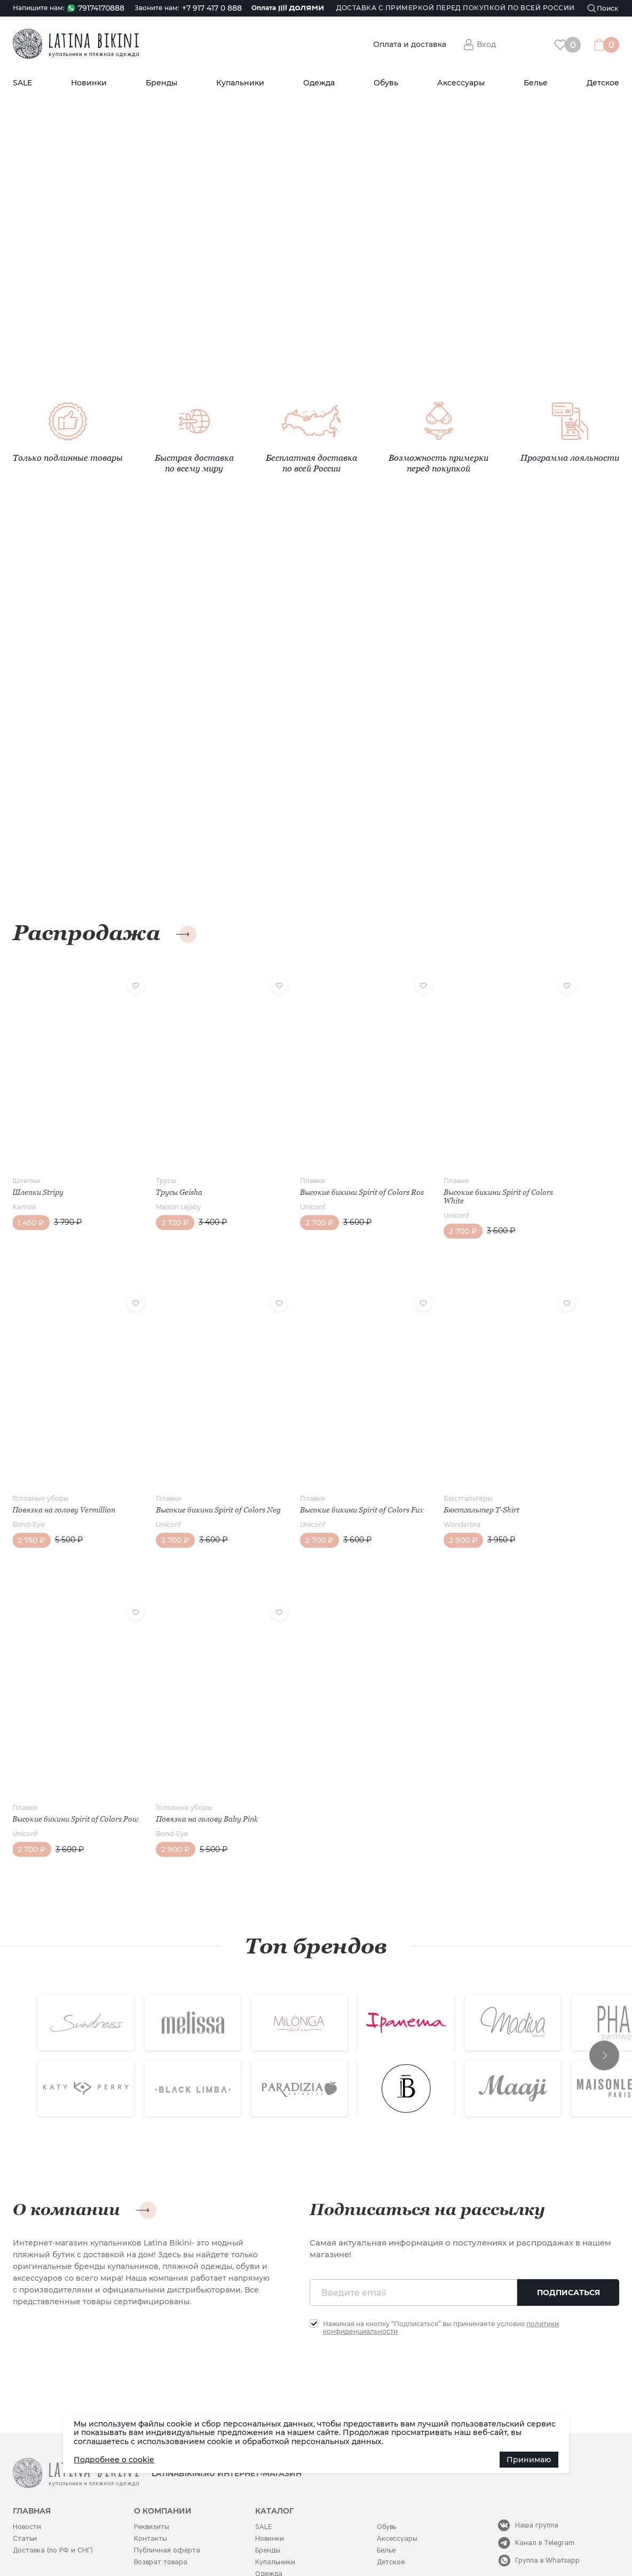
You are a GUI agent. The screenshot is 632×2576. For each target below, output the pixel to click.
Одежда (319, 83)
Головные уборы (40, 1452)
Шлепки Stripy (38, 1169)
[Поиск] (603, 8)
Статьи (25, 2486)
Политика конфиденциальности (311, 2545)
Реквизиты (151, 2474)
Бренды (161, 83)
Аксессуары (461, 83)
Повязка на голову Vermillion (63, 1464)
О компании (66, 2157)
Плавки (282, 1158)
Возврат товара (160, 2509)
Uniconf (282, 1192)
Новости (27, 2474)
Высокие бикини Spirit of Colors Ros (324, 1173)
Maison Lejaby (163, 1184)
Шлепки (26, 1158)
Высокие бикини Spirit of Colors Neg (195, 1468)
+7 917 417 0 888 (212, 8)
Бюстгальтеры (422, 1452)
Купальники (240, 83)
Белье (536, 83)
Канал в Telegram (544, 2490)
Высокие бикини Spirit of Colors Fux (324, 1468)
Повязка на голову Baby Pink (192, 1758)
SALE (22, 83)
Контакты (150, 2486)
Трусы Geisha (164, 1169)
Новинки (89, 83)
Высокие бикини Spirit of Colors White (453, 1173)
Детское (603, 83)
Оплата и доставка (409, 44)
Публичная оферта (167, 2497)
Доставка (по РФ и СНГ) (53, 2497)
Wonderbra (416, 1479)
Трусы (151, 1158)
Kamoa (24, 1184)
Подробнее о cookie (114, 2459)
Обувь (386, 83)
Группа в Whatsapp (547, 2507)
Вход (486, 44)
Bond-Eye (28, 1479)
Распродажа (86, 932)
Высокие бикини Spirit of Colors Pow (67, 1762)
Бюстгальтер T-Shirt (436, 1464)
